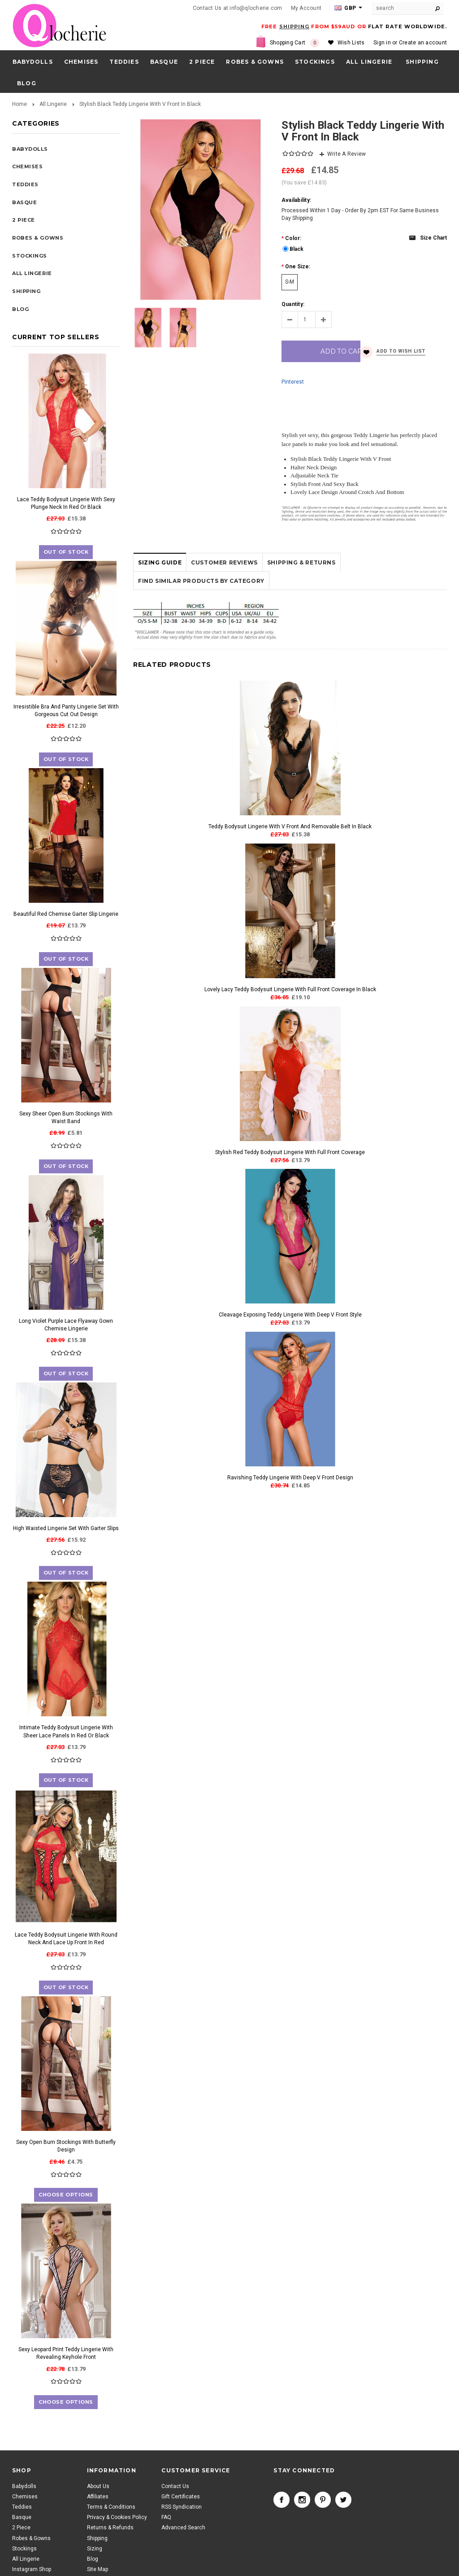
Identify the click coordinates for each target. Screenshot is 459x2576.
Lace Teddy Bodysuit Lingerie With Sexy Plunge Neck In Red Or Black (66, 503)
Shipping (97, 2538)
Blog (92, 2559)
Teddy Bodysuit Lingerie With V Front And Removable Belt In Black (290, 855)
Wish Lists (351, 42)
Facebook (281, 2500)
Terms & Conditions (111, 2507)
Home (19, 104)
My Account (306, 8)
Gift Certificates (180, 2496)
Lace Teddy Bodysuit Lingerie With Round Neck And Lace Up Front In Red (66, 1939)
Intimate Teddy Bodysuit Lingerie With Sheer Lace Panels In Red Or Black (66, 1731)
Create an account (423, 42)
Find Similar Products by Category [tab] (201, 609)
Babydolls (33, 61)
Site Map (97, 2569)
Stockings (315, 61)
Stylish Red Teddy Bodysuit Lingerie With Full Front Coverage (290, 1181)
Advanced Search (183, 2527)
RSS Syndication (181, 2507)
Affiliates (97, 2496)
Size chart (433, 238)
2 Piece (202, 61)
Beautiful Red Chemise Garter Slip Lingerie (65, 914)
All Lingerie (369, 61)
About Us (98, 2486)
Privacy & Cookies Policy (117, 2517)
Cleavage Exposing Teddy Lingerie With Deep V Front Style (290, 1343)
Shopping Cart (294, 43)
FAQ (166, 2517)
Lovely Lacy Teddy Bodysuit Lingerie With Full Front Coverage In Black (290, 1018)
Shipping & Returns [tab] (301, 591)
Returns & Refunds (110, 2527)
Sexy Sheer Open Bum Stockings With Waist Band (66, 1117)
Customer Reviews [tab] (224, 591)
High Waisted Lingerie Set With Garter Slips (66, 1528)
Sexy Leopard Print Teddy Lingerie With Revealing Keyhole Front (65, 2353)
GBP (345, 8)
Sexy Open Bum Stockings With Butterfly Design (66, 2146)
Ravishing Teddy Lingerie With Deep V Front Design (290, 1506)
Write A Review (346, 154)
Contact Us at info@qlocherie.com (237, 8)
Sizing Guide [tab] (160, 591)
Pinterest (292, 410)
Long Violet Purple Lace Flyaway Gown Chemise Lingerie (66, 1325)
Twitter (343, 2500)
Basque (164, 61)
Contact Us (175, 2486)
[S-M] (289, 282)
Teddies (124, 61)
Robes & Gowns (255, 61)
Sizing (94, 2548)
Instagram (302, 2500)
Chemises (81, 61)
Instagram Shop (31, 2569)
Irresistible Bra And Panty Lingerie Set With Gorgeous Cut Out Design (66, 710)
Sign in (382, 42)
